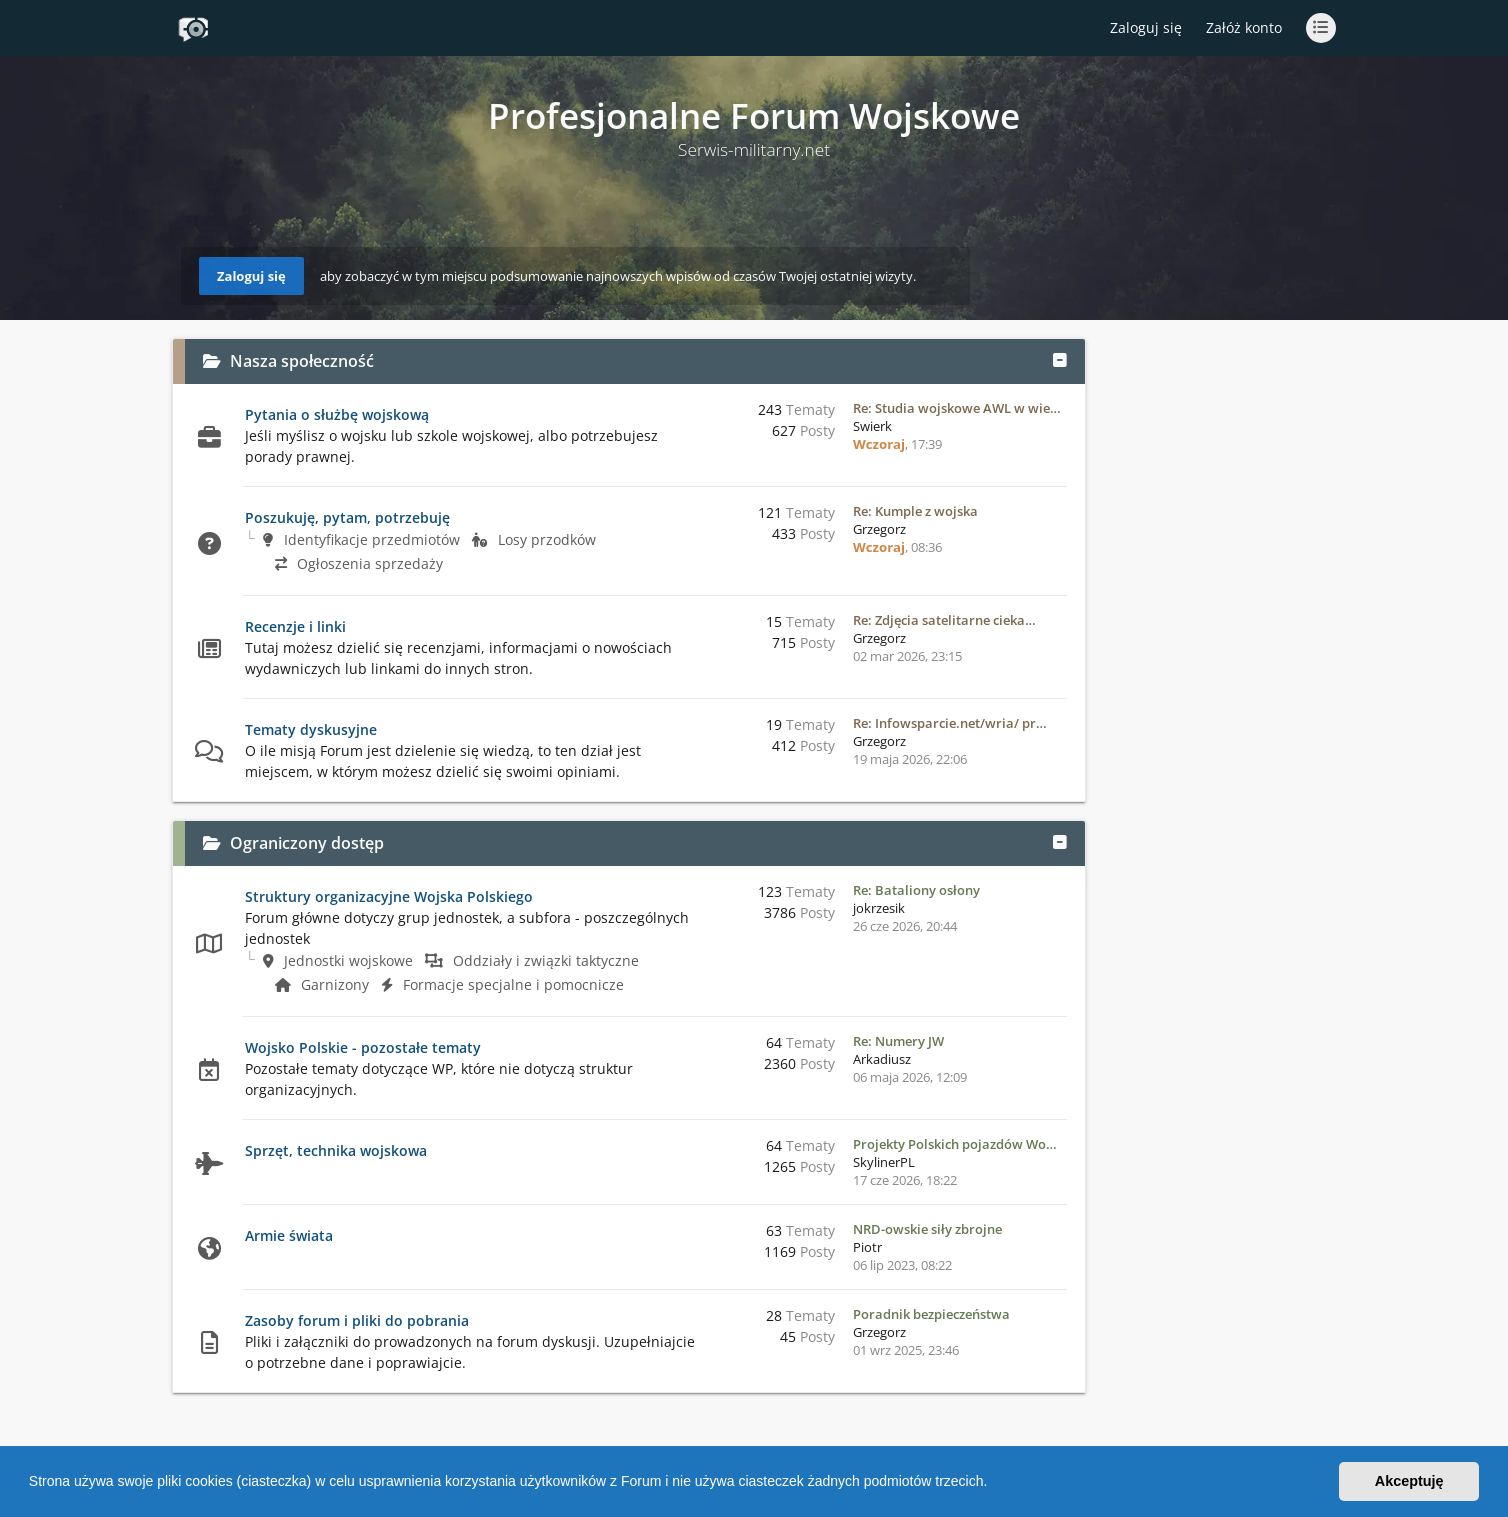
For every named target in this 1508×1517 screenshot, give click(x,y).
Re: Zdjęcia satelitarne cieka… (944, 620)
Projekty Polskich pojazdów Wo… (955, 1144)
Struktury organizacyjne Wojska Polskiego (389, 896)
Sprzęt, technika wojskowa (336, 1150)
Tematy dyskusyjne (311, 729)
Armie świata (289, 1235)
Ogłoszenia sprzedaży (359, 563)
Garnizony (322, 984)
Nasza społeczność (302, 361)
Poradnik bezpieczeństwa (931, 1314)
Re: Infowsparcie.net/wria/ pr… (950, 723)
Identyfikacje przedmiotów (361, 539)
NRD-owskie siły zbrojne (927, 1229)
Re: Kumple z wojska (915, 511)
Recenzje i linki (295, 626)
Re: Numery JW (898, 1041)
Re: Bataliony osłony (916, 890)
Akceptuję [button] (1409, 1481)
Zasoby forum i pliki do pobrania (357, 1320)
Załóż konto (1244, 27)
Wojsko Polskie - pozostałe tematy (363, 1047)
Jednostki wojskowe (338, 960)
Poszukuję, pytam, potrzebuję (347, 517)
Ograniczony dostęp (307, 843)
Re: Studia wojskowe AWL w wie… (957, 408)
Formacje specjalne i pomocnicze (502, 984)
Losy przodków (534, 539)
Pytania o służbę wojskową (337, 414)
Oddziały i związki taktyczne (532, 960)
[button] (994, 1484)
